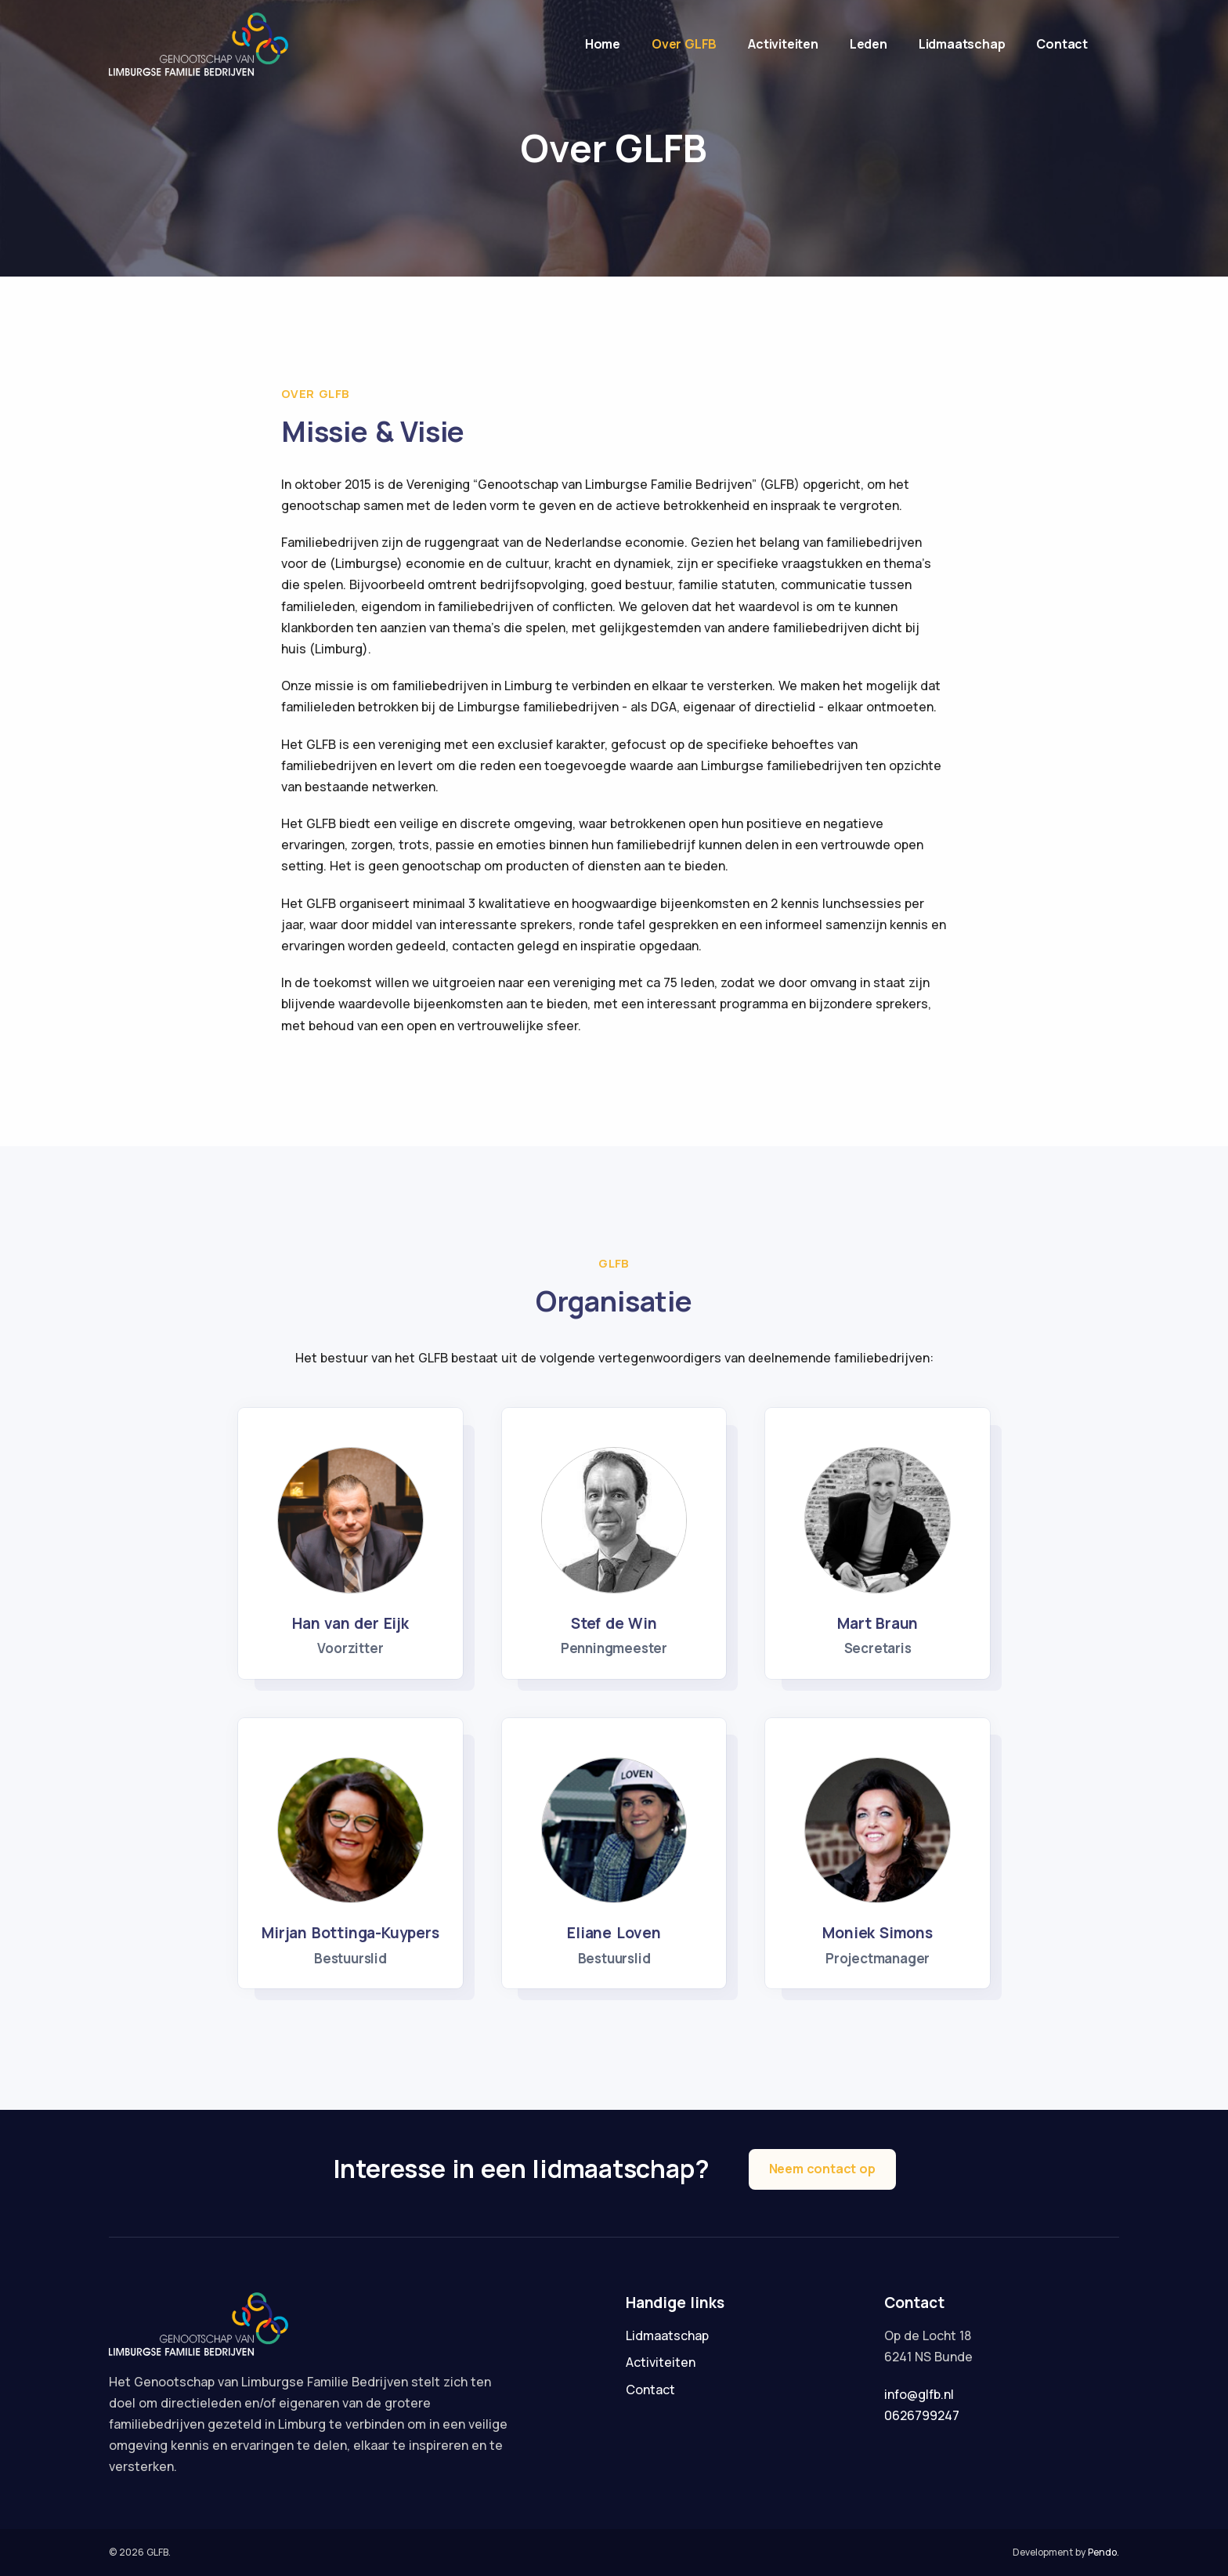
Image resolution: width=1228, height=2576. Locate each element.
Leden (868, 43)
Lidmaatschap (962, 43)
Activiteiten (783, 43)
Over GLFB (684, 43)
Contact (1062, 43)
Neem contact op (822, 2168)
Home (602, 43)
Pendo (1102, 2552)
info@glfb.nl (919, 2394)
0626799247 (921, 2415)
